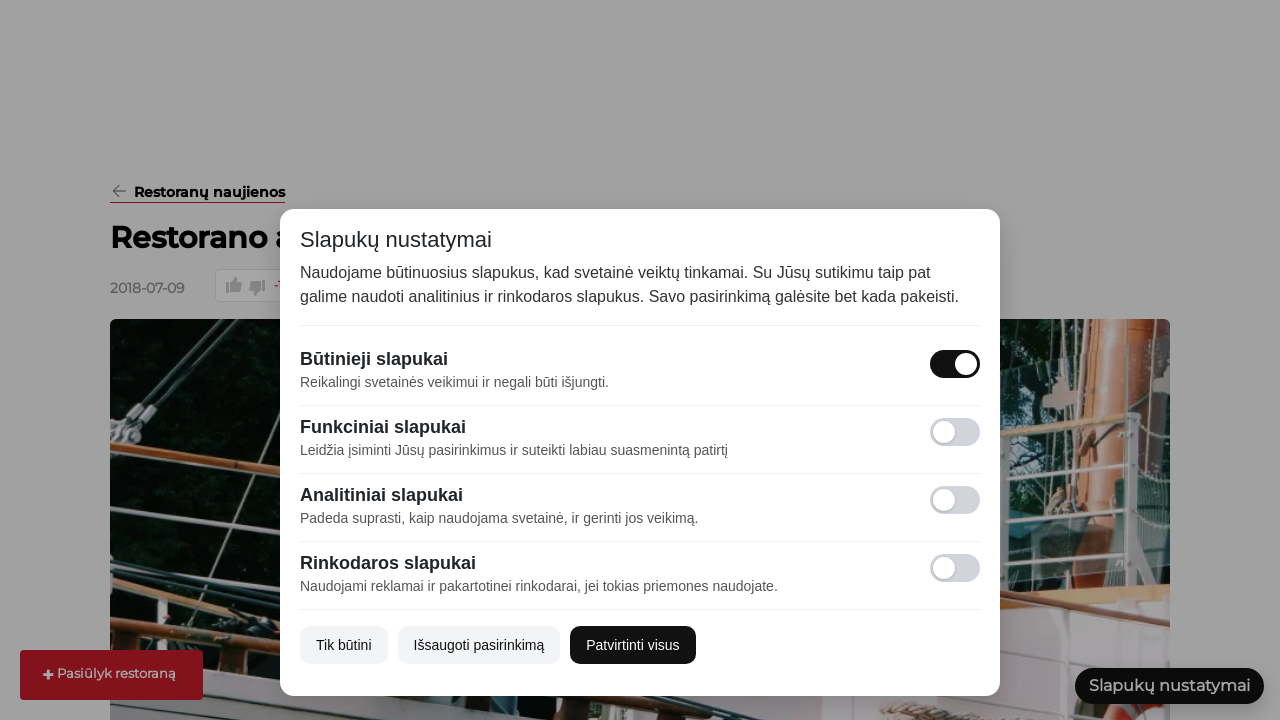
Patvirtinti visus (632, 645)
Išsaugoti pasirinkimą (479, 645)
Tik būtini (344, 645)
